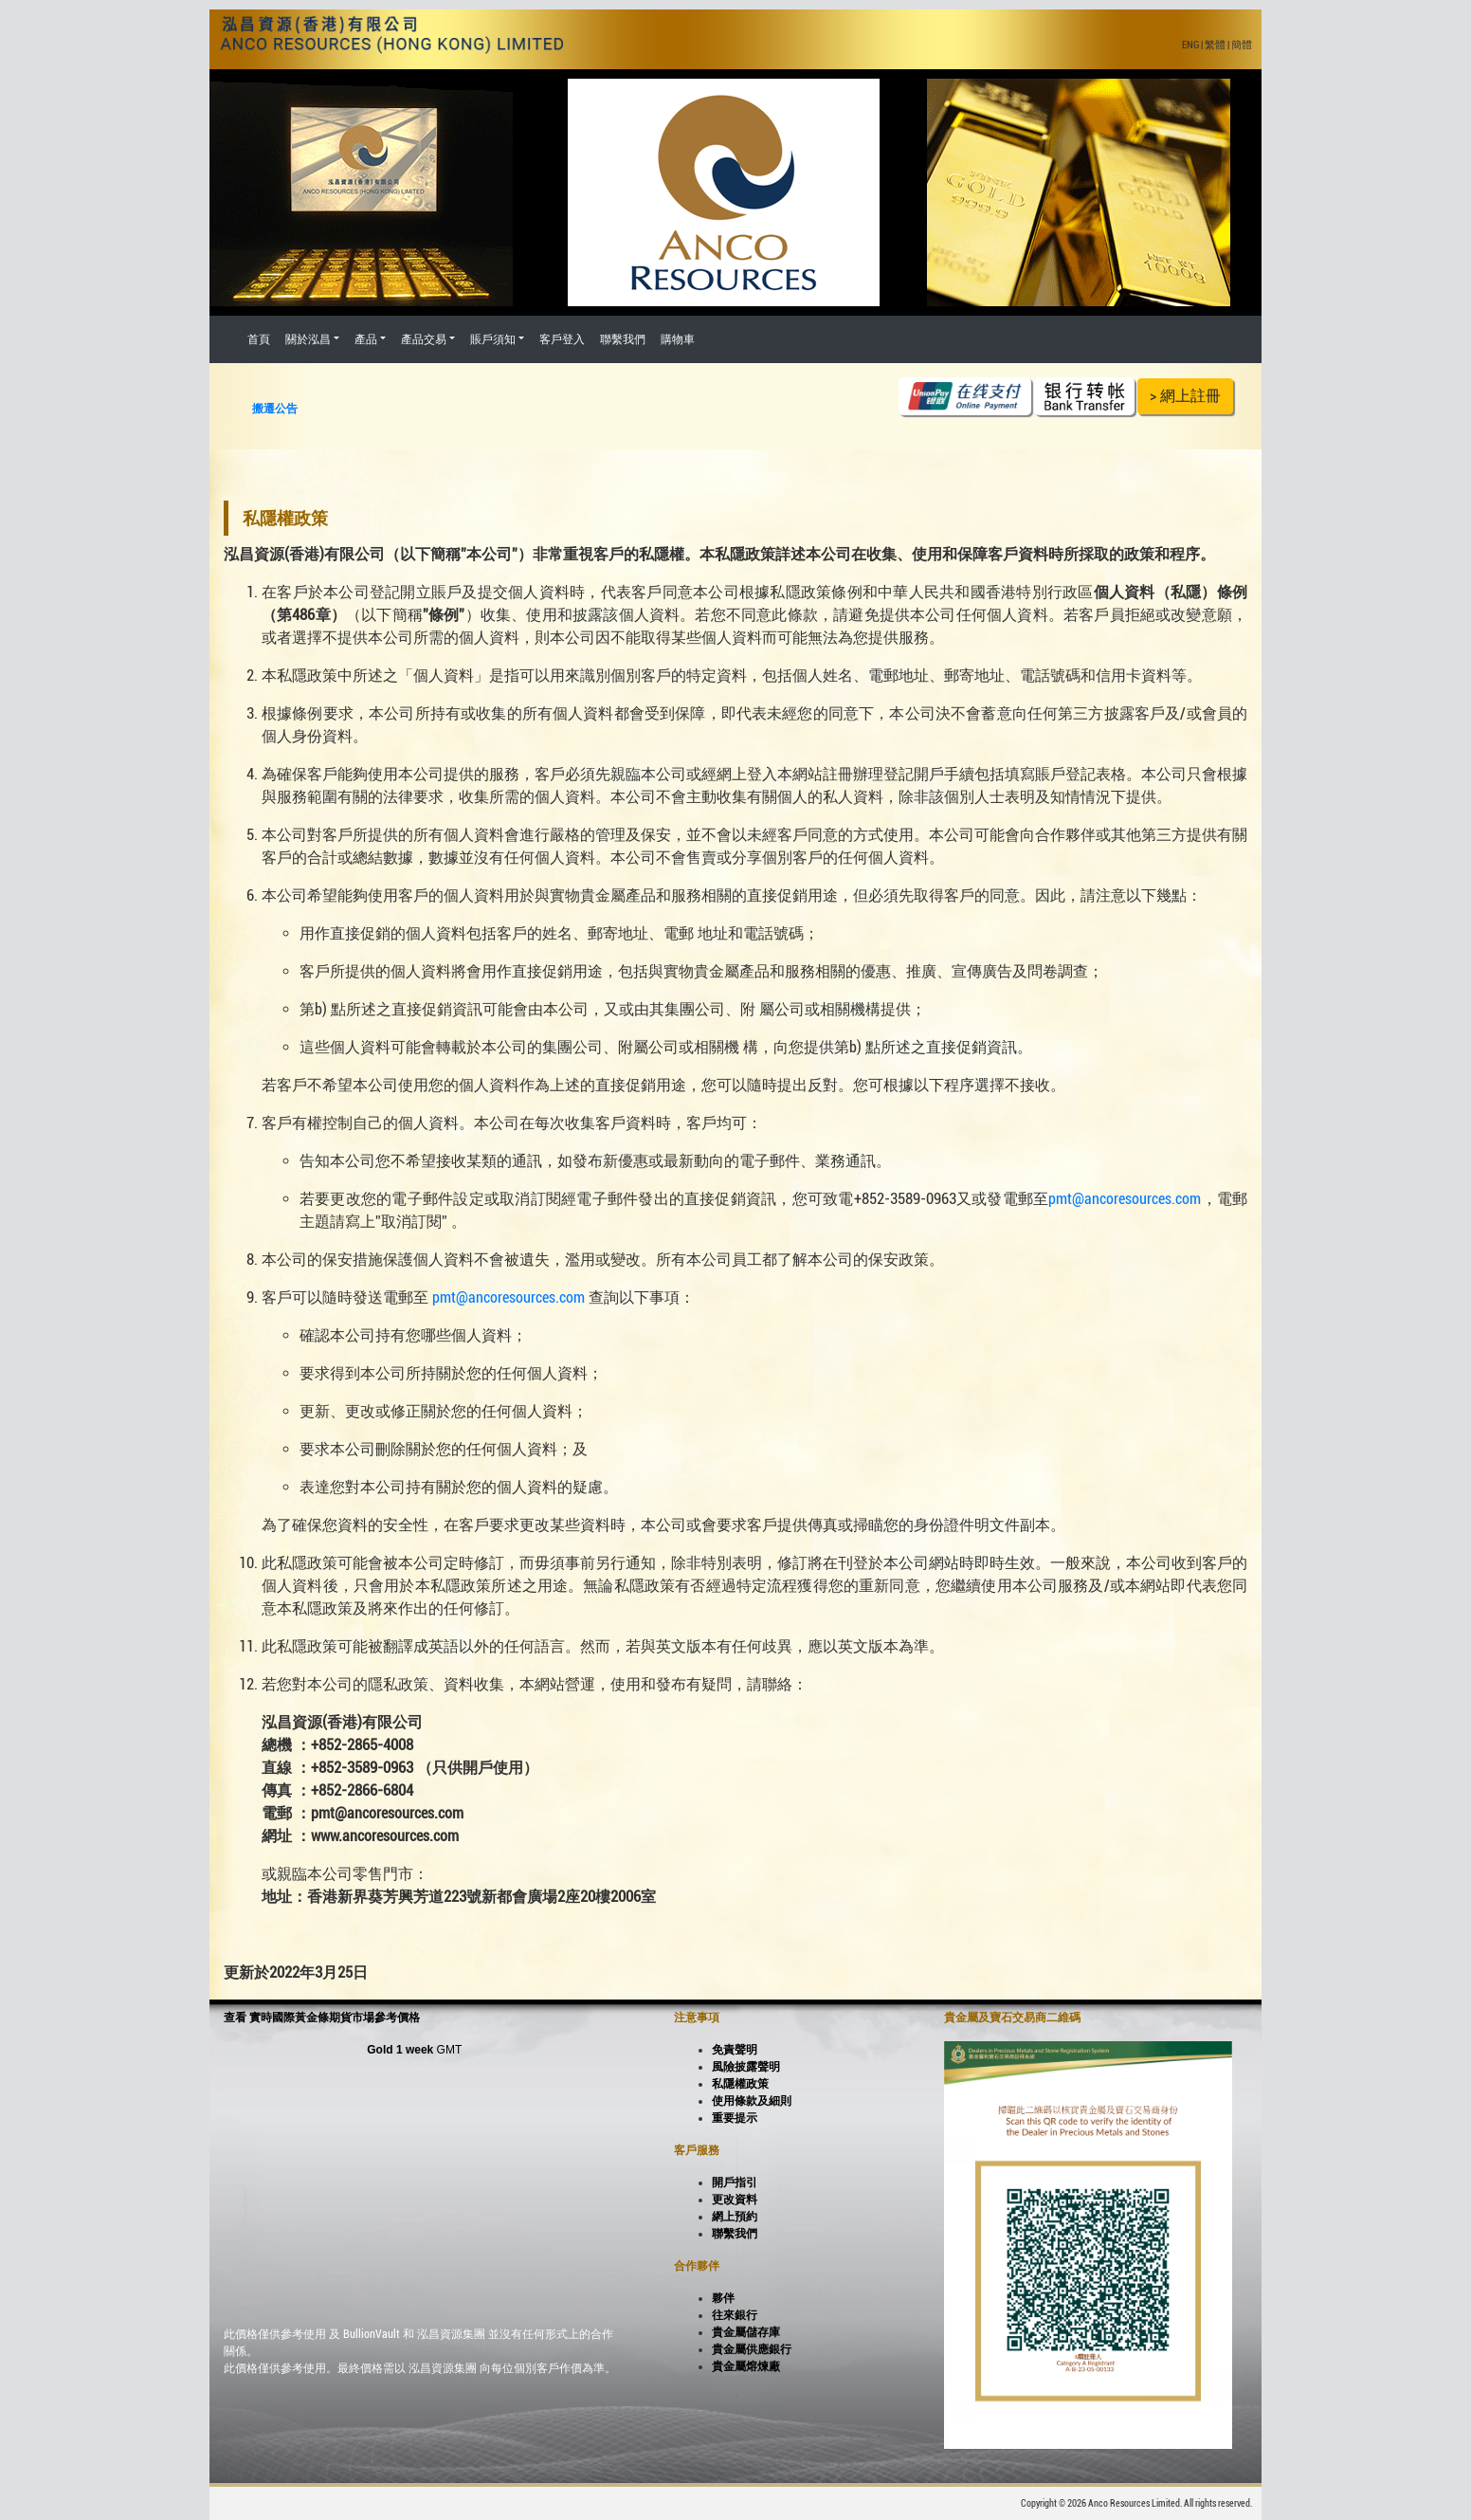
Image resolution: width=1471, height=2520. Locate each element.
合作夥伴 (696, 2266)
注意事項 (696, 2017)
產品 (365, 339)
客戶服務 (696, 2150)
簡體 (1241, 45)
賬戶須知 (493, 339)
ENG (1190, 45)
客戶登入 (562, 339)
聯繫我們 (622, 339)
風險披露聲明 (746, 2066)
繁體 (1215, 45)
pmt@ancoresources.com (1124, 1199)
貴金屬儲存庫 (746, 2332)
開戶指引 (734, 2182)
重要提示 (734, 2118)
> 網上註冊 (1185, 396)
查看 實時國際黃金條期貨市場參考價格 (322, 2017)
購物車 (678, 339)
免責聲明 (734, 2049)
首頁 (258, 339)
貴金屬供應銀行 (751, 2349)
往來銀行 (734, 2315)
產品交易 (423, 339)
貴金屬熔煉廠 (746, 2366)
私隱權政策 (740, 2084)
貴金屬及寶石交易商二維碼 (1012, 2017)
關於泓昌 (308, 339)
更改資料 (734, 2199)
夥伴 (723, 2298)
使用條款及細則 (751, 2101)
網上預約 (734, 2216)
